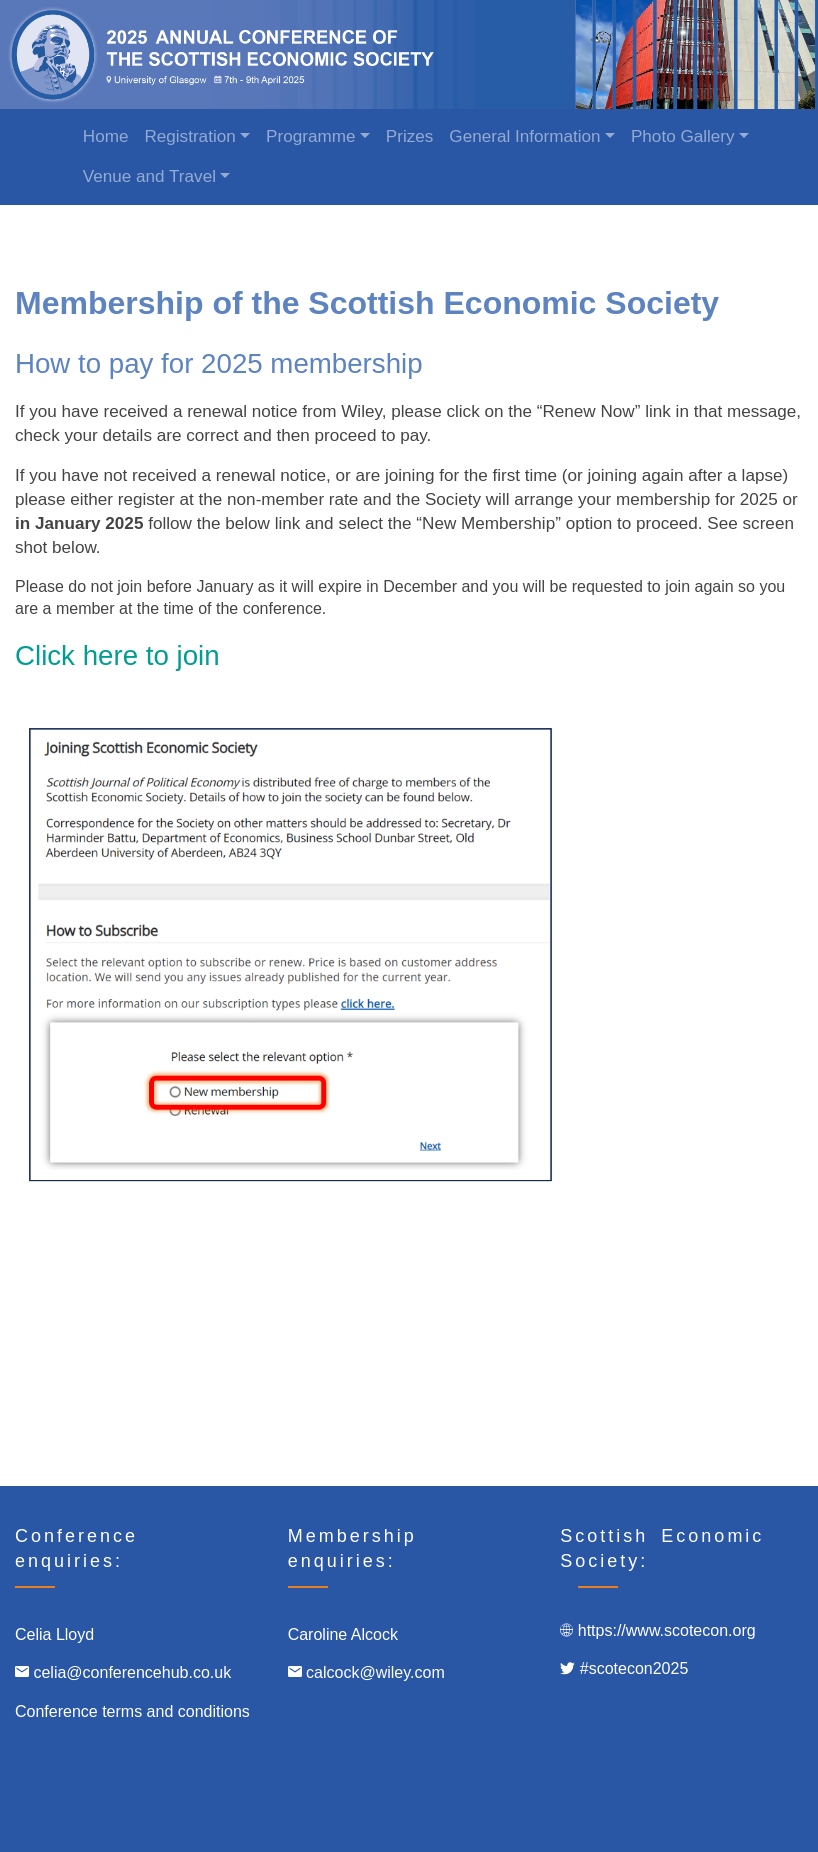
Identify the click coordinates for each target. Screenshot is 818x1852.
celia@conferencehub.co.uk (134, 1672)
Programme (310, 136)
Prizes (410, 136)
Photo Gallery (683, 136)
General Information (524, 136)
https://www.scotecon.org (667, 1630)
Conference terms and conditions (132, 1711)
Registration (189, 136)
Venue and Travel (149, 176)
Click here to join (117, 655)
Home (106, 136)
